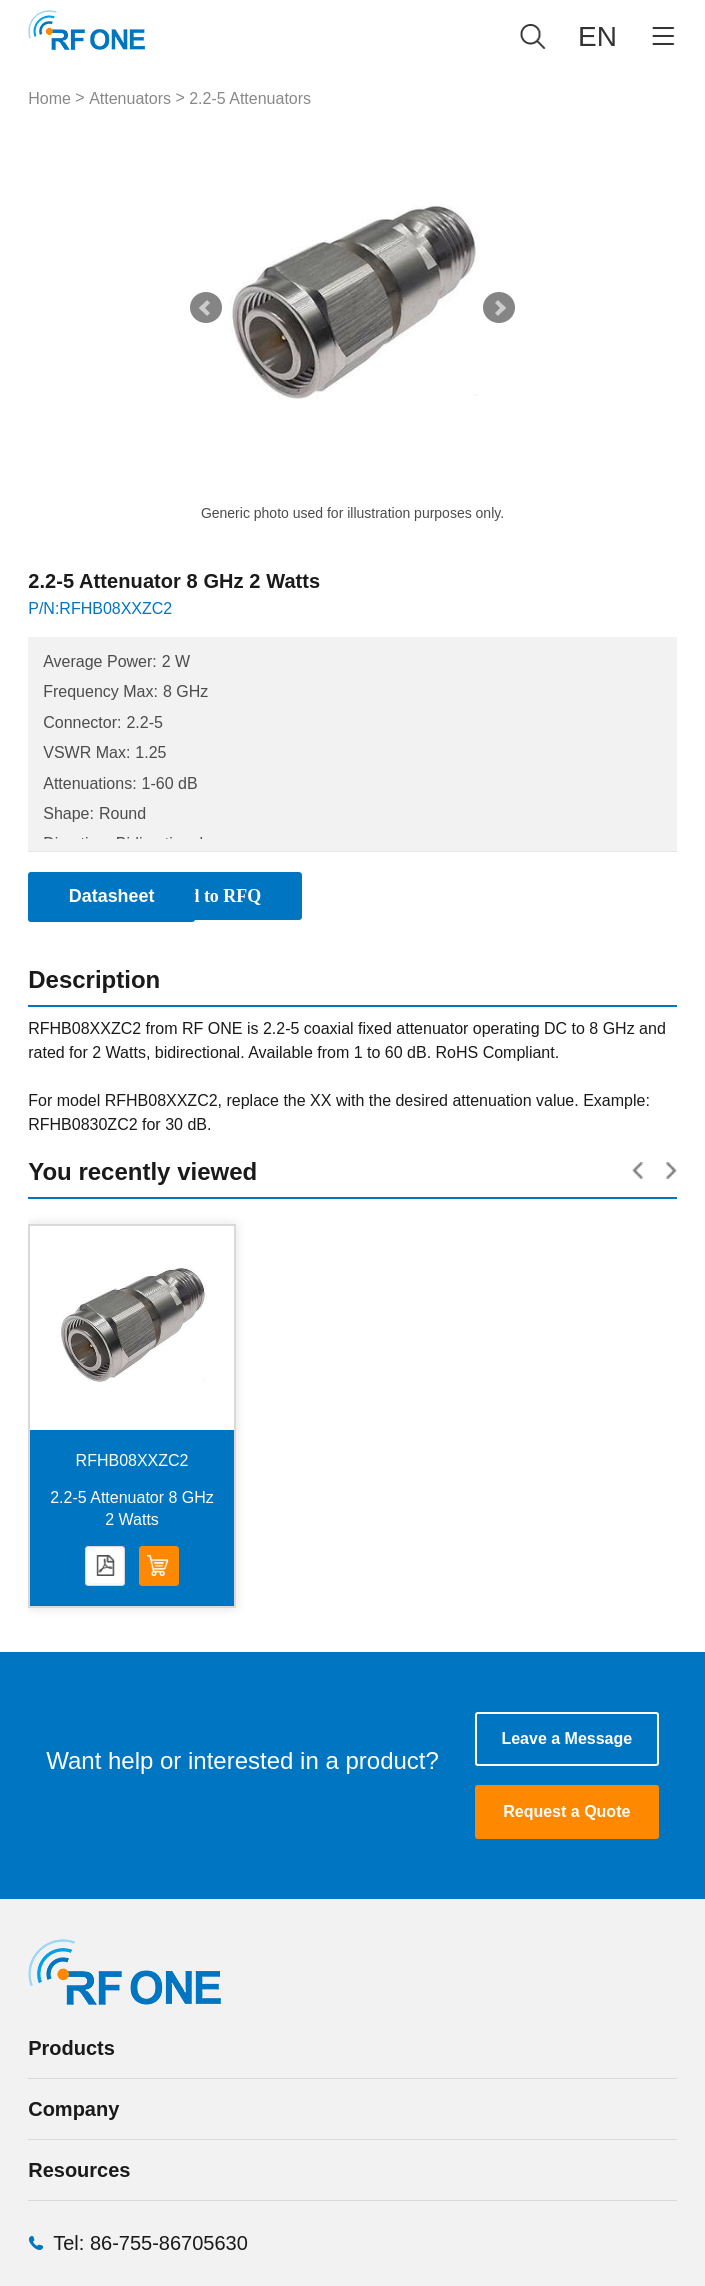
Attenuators (130, 98)
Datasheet (105, 1567)
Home (49, 98)
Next (499, 308)
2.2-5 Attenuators (250, 98)
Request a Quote (566, 1813)
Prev (206, 308)
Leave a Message (566, 1739)
